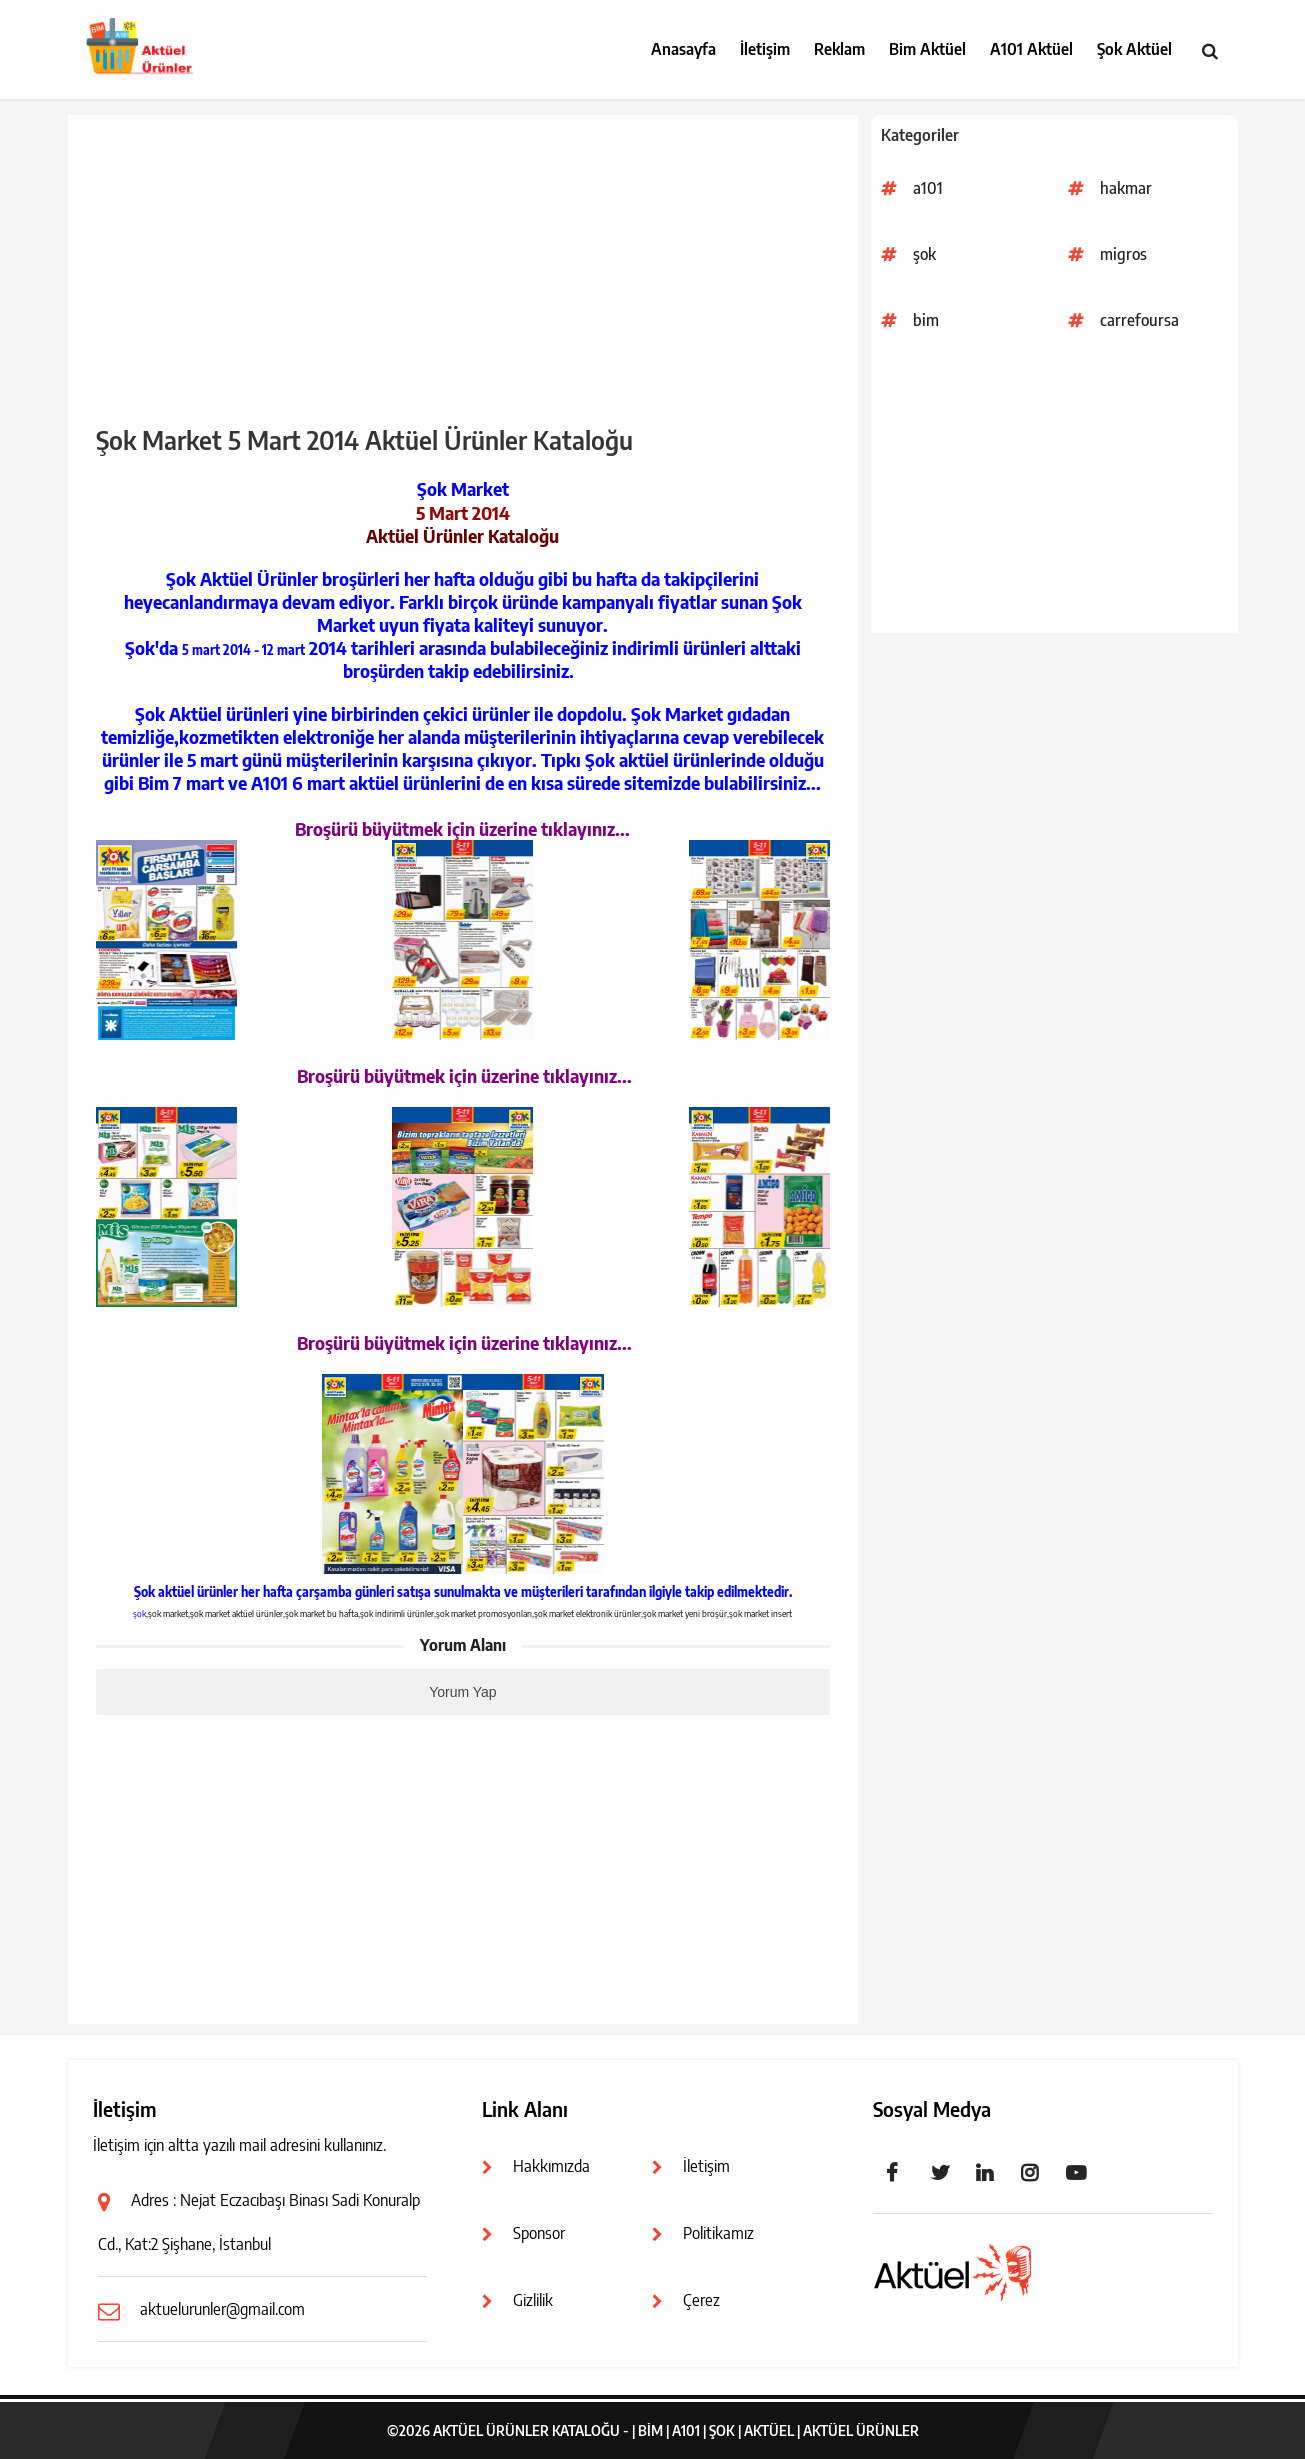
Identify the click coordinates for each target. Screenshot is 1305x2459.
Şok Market (463, 488)
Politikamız (718, 2233)
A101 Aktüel (1031, 49)
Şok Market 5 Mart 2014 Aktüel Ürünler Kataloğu (364, 440)
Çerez (701, 2300)
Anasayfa (683, 49)
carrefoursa (1139, 320)
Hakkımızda (551, 2166)
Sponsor (539, 2233)
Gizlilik (533, 2300)
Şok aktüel (164, 1592)
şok (924, 254)
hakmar (1126, 188)
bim (926, 320)
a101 (928, 188)
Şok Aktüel (1134, 49)
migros (1123, 254)
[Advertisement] (1054, 493)
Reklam (839, 49)
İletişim (765, 49)
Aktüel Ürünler (861, 2430)
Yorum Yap (462, 1692)
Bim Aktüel (927, 49)
